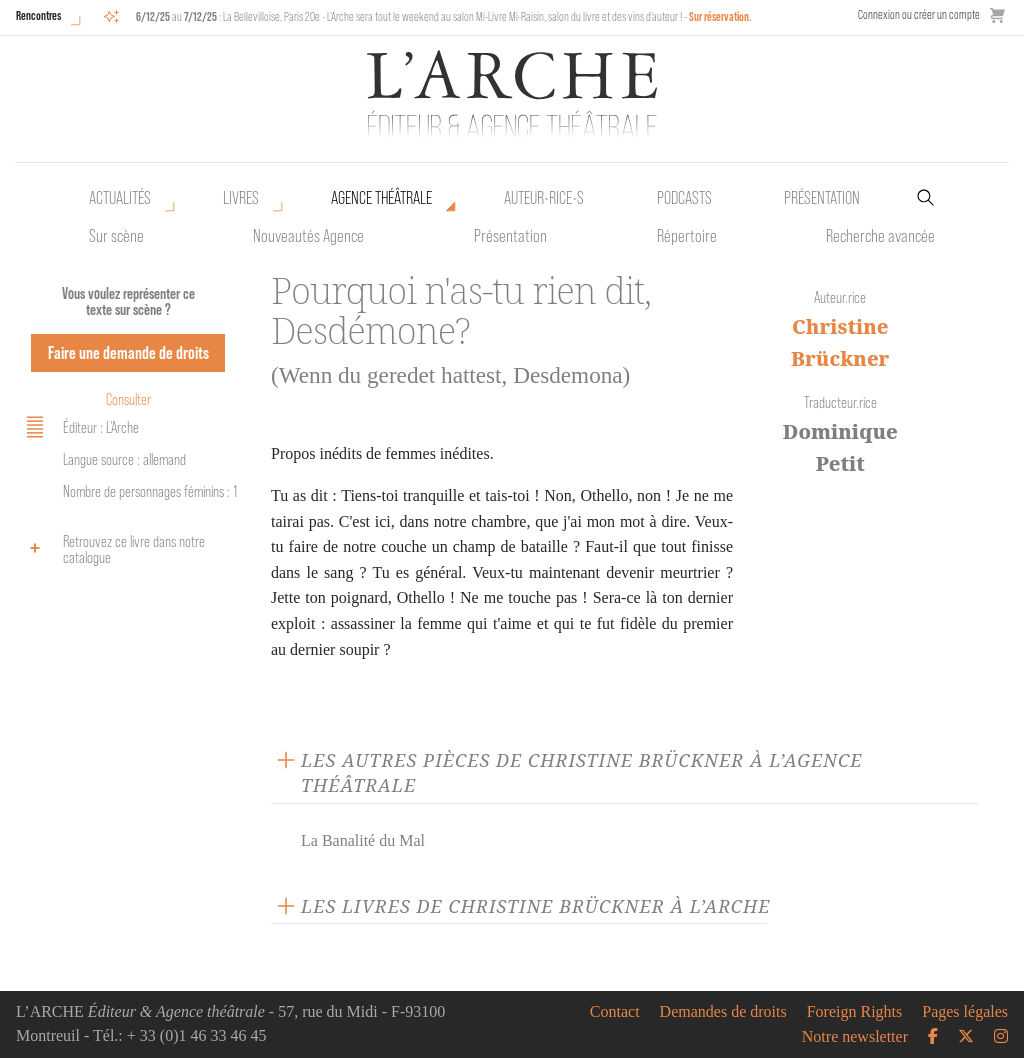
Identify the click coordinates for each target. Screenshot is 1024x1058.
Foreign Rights (855, 1012)
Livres (241, 198)
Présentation (510, 236)
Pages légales (965, 1012)
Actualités (120, 198)
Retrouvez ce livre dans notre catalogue (112, 549)
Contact (615, 1012)
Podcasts (684, 198)
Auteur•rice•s (544, 198)
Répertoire (687, 236)
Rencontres (38, 15)
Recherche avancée (880, 236)
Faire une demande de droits (128, 352)
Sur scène (116, 236)
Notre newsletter (855, 1037)
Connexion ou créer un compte (919, 14)
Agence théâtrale (381, 198)
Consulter (128, 399)
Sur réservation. (720, 16)
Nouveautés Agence (308, 236)
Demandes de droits (723, 1012)
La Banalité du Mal (363, 840)
